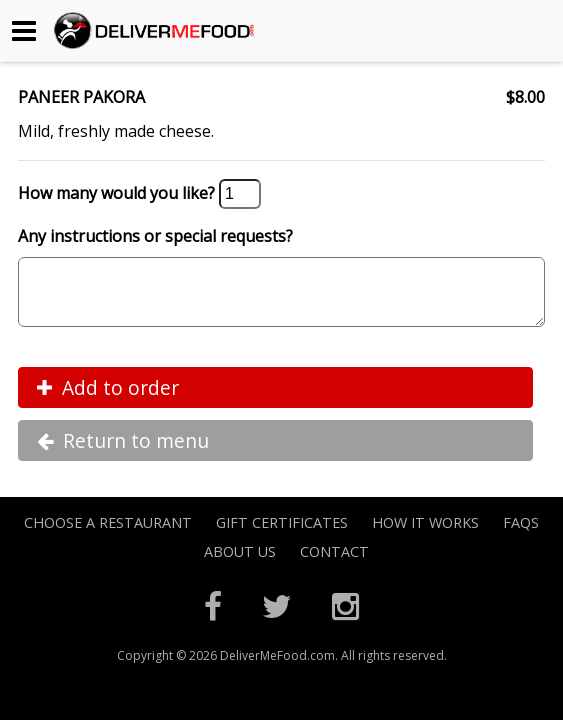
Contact (334, 563)
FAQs (521, 534)
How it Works (425, 534)
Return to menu (123, 452)
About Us (240, 563)
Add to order (108, 399)
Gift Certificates (282, 534)
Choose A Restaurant (108, 534)
